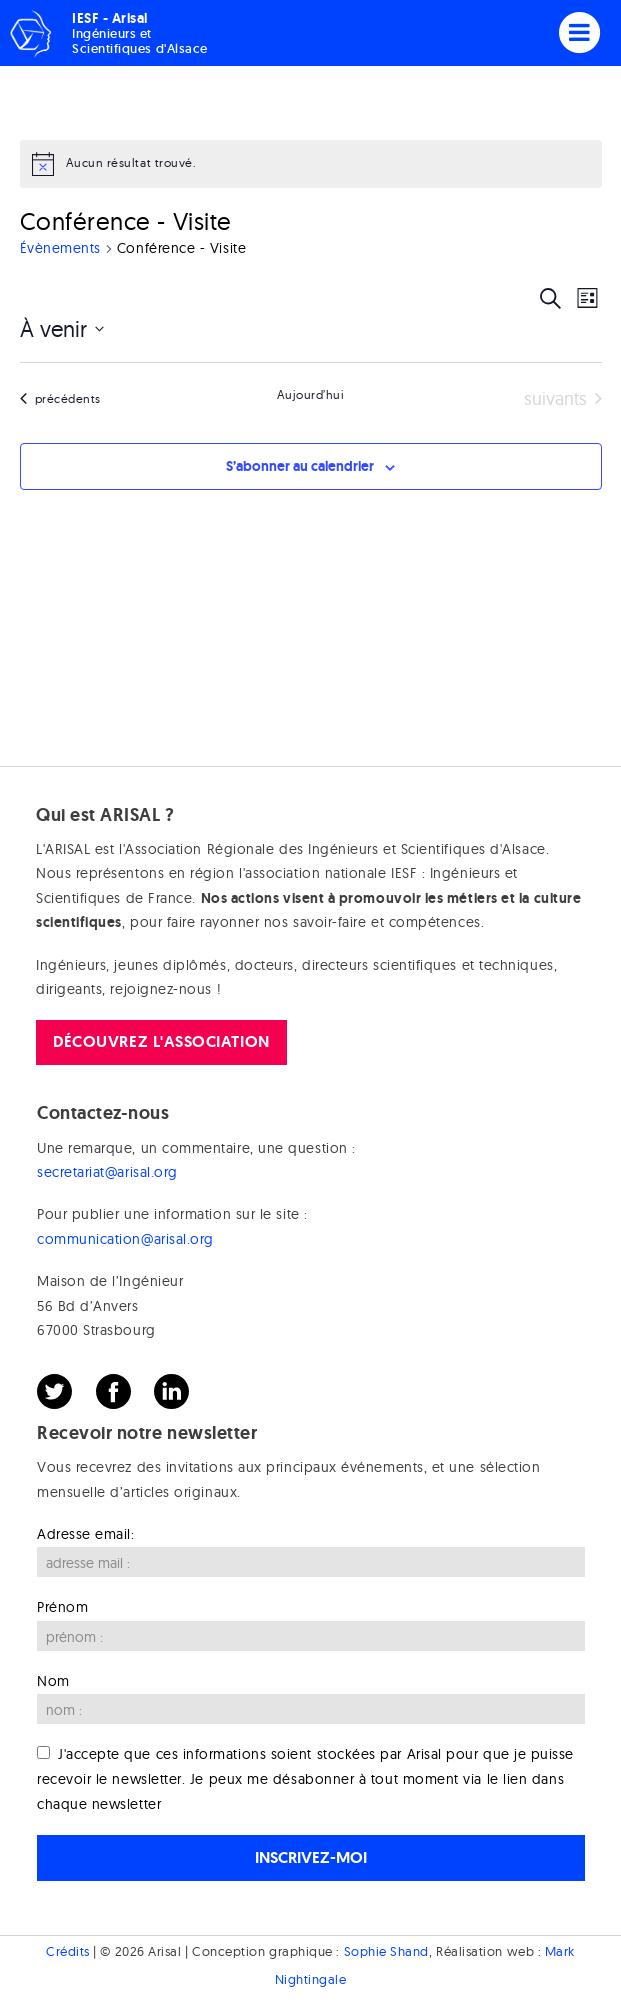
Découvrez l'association (161, 1041)
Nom (53, 1681)
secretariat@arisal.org (107, 1172)
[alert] (311, 164)
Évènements (60, 248)
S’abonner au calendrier (300, 466)
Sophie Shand (386, 1951)
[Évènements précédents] (60, 399)
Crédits (68, 1951)
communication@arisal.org (125, 1239)
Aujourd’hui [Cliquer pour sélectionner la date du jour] (311, 394)
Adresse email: (86, 1534)
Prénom (62, 1607)
